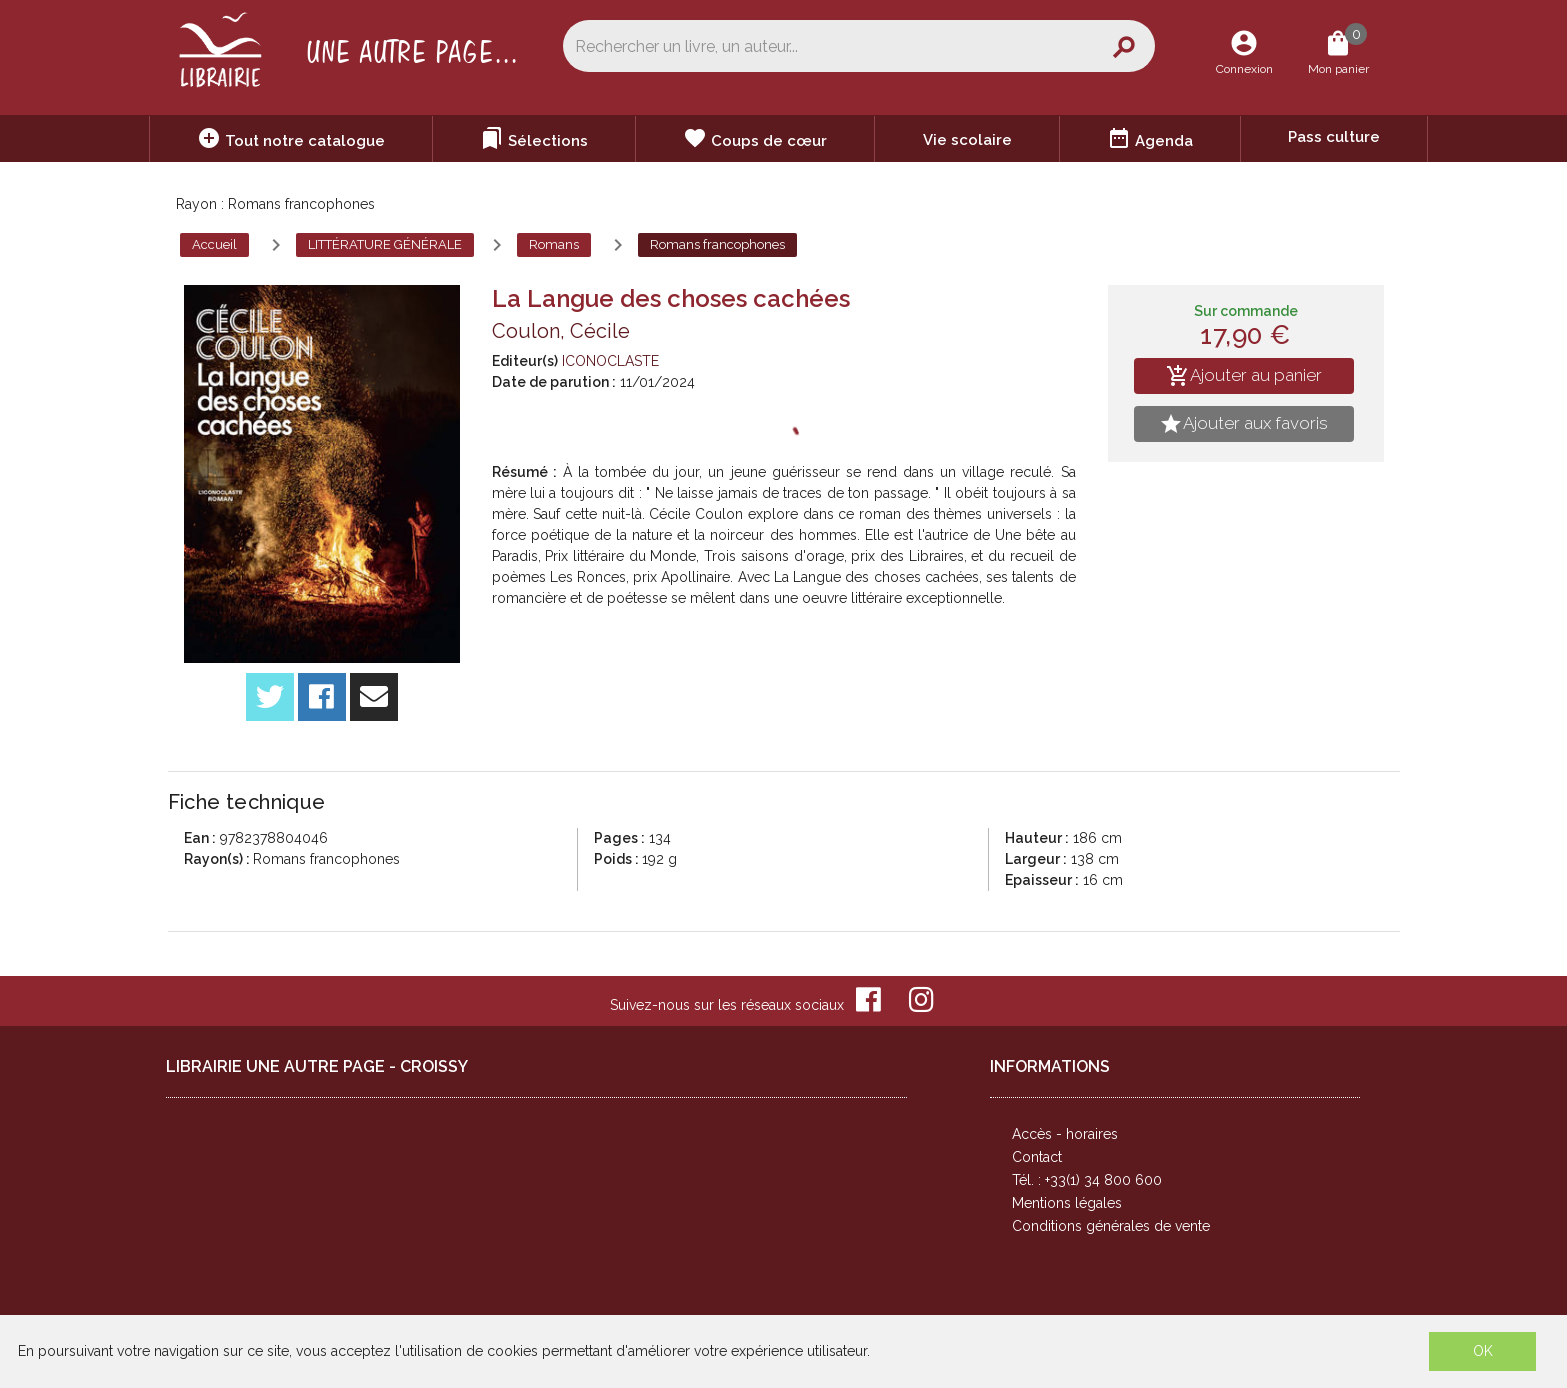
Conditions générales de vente (1111, 1226)
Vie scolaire (967, 140)
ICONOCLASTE (610, 361)
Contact (1037, 1157)
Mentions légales (1067, 1203)
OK (1483, 1351)
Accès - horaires (1065, 1134)
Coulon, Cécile (561, 331)
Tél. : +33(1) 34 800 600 (1087, 1180)
